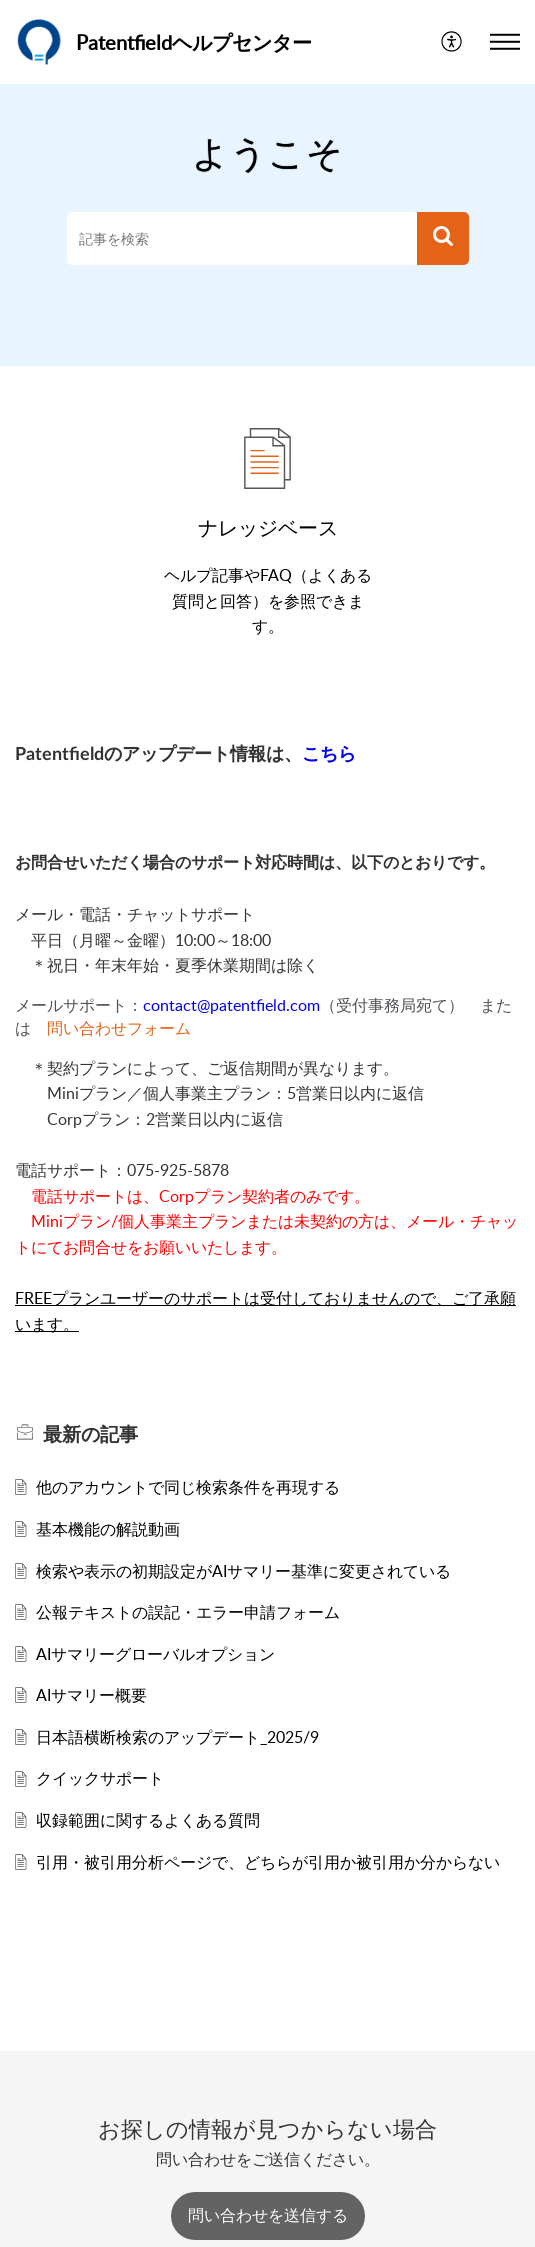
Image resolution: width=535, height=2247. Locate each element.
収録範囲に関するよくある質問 (148, 1820)
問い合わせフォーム (119, 1028)
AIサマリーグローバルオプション (155, 1654)
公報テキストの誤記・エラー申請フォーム (188, 1612)
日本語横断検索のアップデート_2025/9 (177, 1737)
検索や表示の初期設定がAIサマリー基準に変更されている (243, 1571)
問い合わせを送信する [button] (268, 2215)
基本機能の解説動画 (108, 1529)
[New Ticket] (268, 2215)
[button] (452, 42)
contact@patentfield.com (231, 1005)
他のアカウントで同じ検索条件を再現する (188, 1487)
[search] (242, 239)
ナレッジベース (268, 527)
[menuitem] (452, 42)
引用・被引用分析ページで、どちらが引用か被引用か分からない (268, 1862)
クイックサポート (100, 1778)
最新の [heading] (90, 1434)
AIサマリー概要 (91, 1695)
